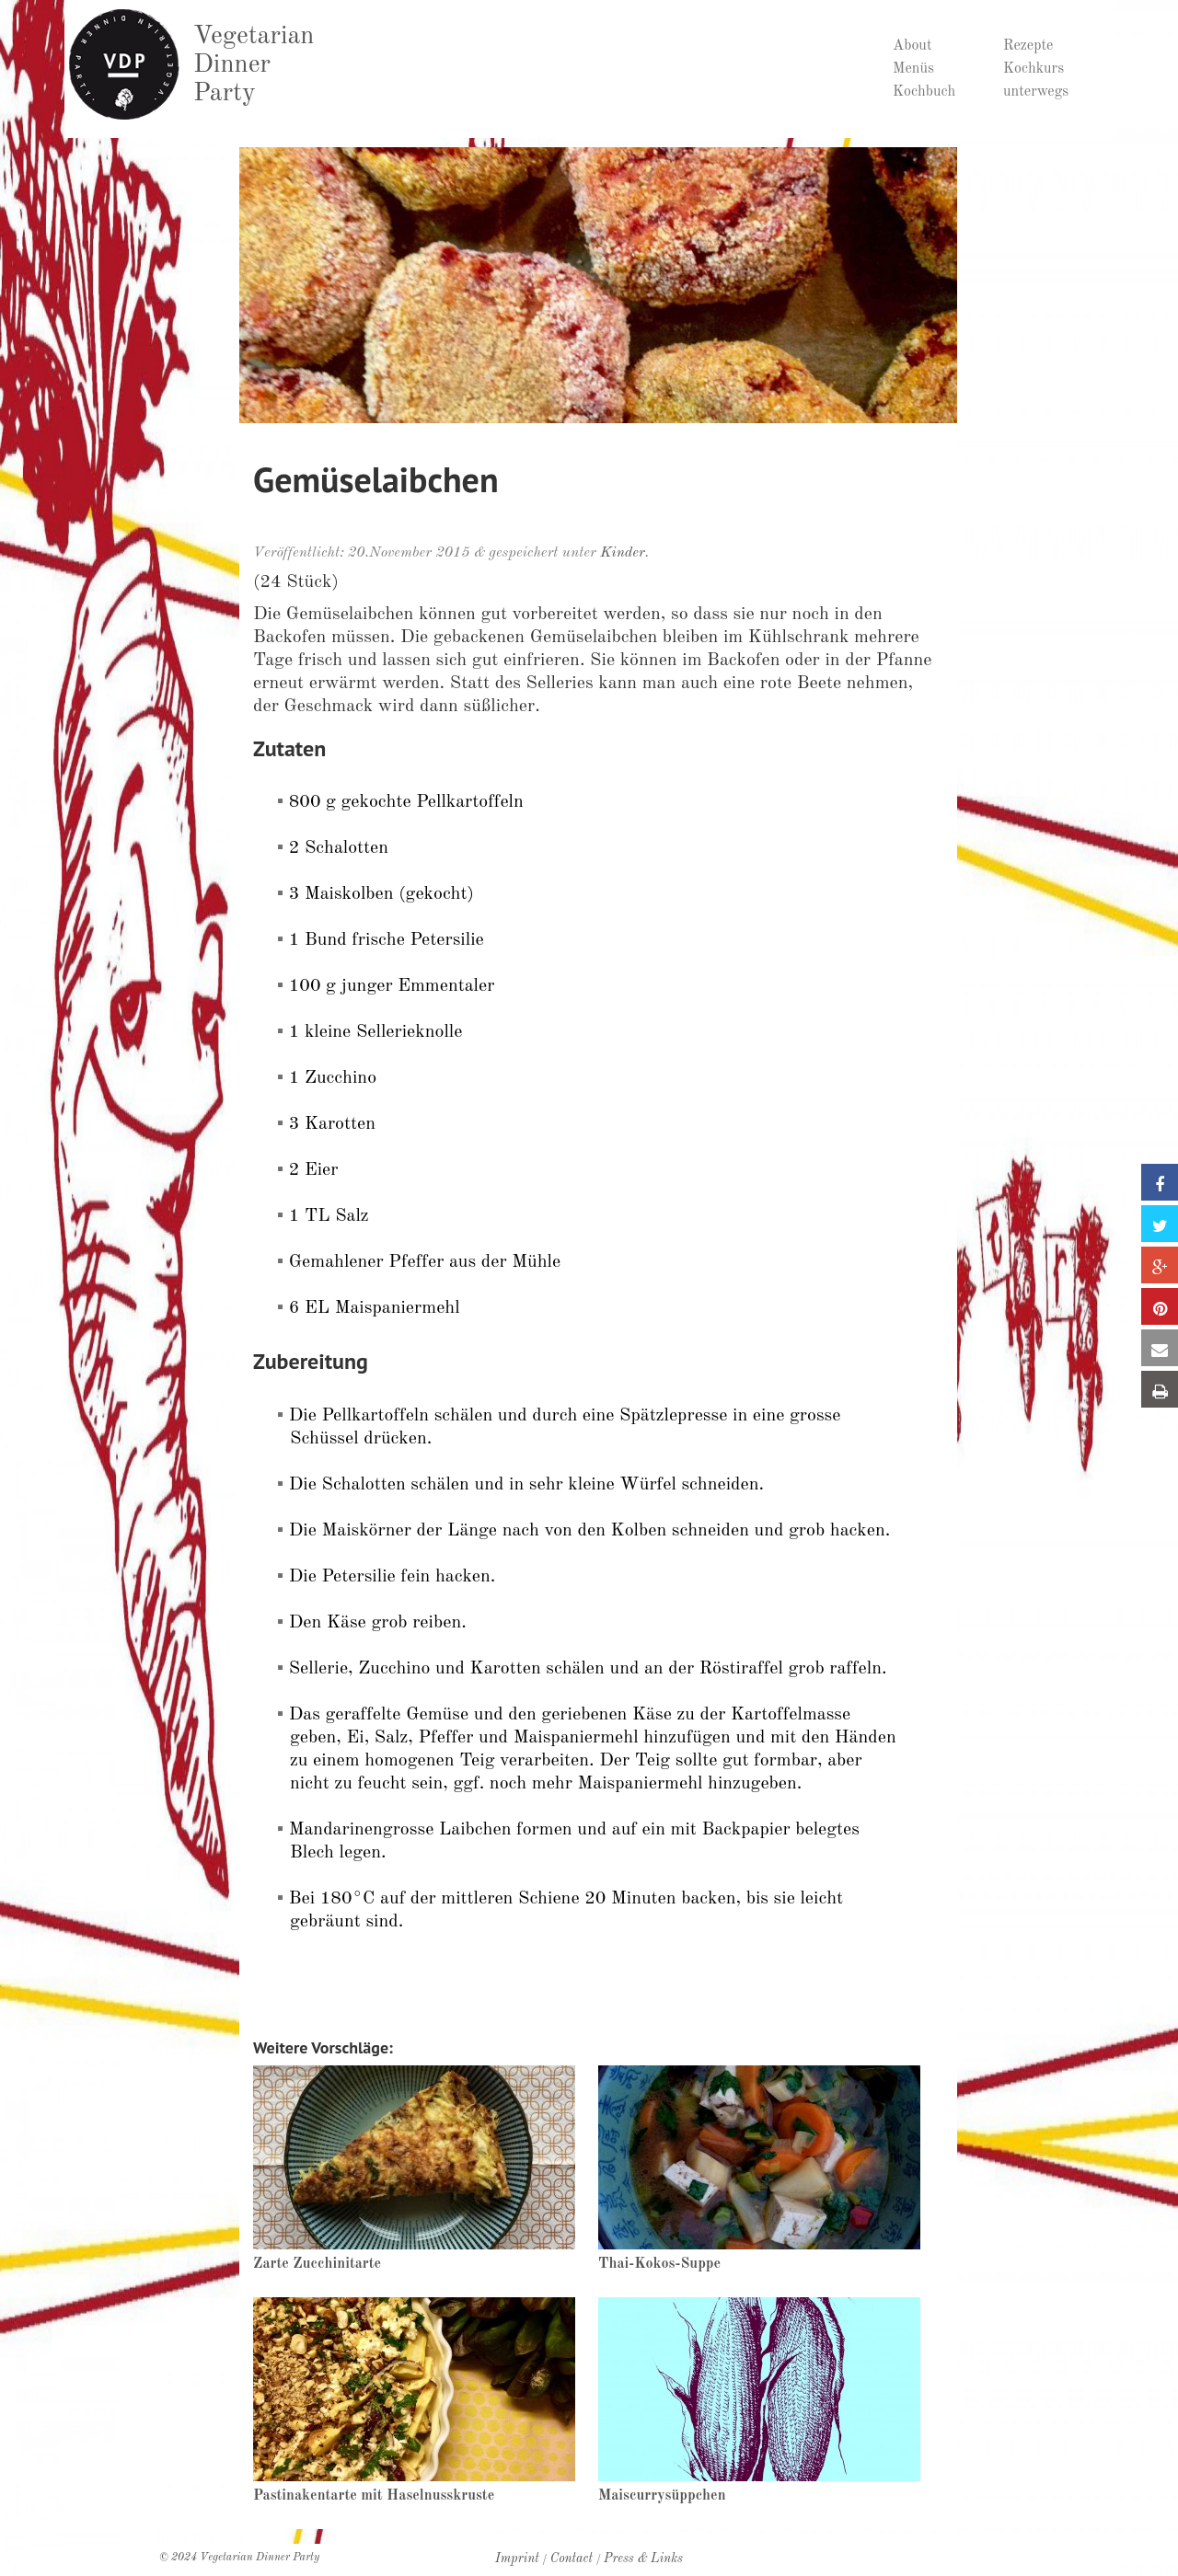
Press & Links (643, 2558)
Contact (571, 2558)
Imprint (517, 2558)
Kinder (622, 553)
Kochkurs (1033, 69)
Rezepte (1028, 46)
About (912, 46)
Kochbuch (924, 92)
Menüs (913, 69)
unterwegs (1035, 92)
